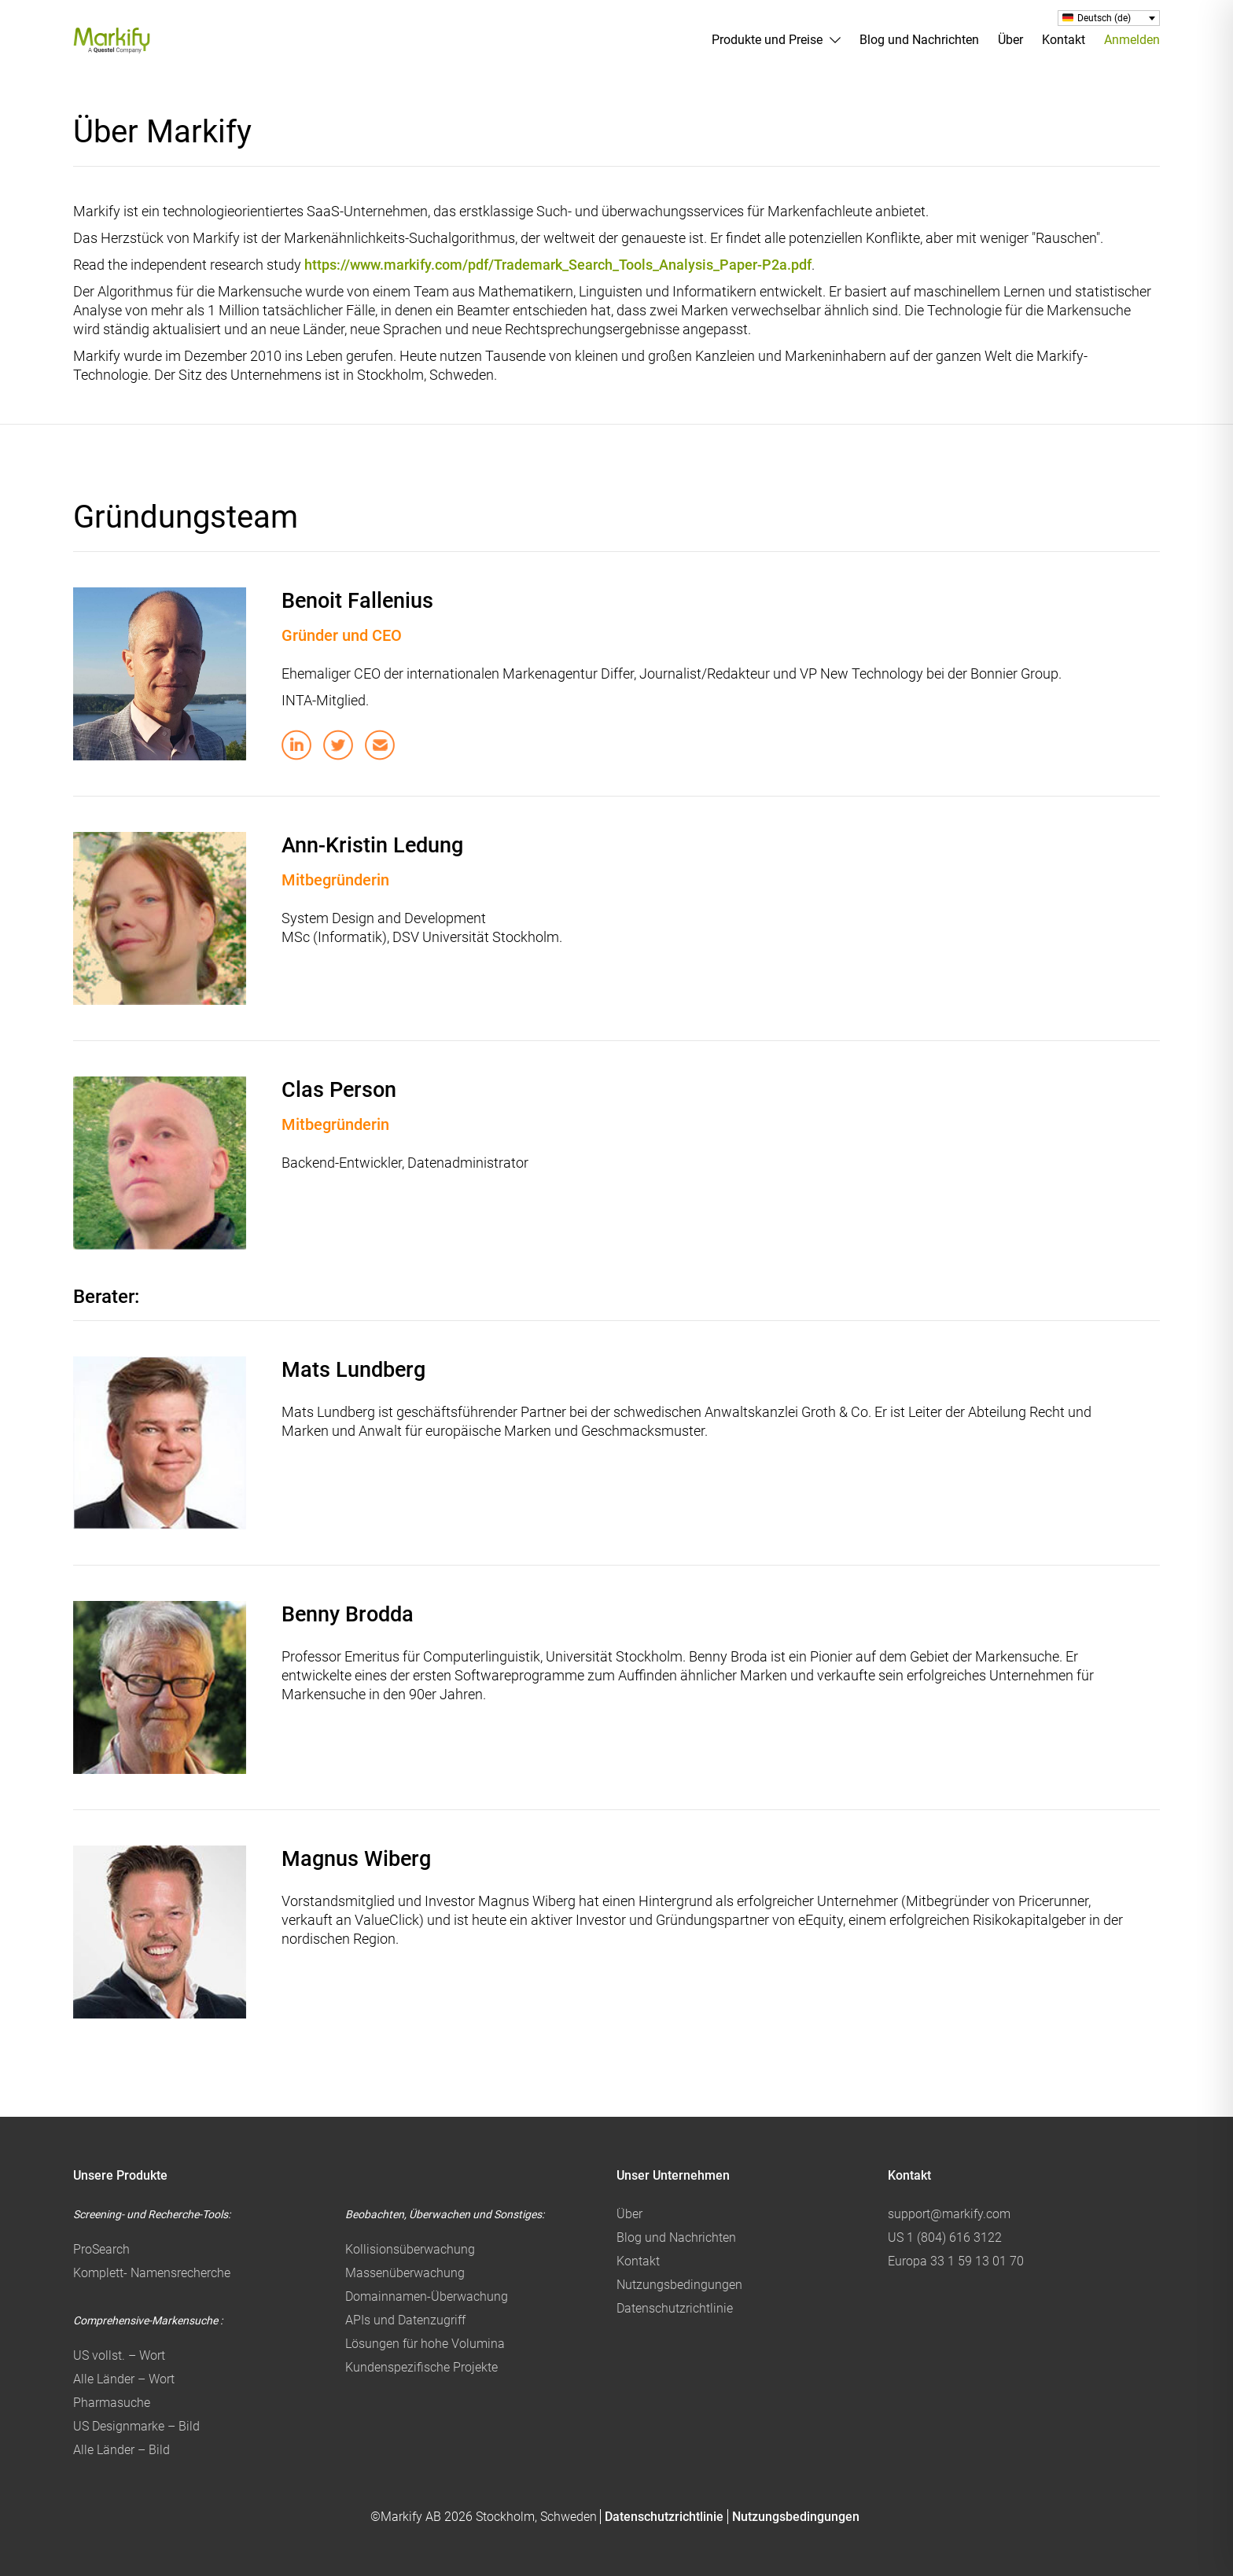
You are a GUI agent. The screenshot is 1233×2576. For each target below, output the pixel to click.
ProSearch (101, 2249)
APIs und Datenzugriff (405, 2320)
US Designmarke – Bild (136, 2426)
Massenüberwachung (405, 2272)
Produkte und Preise (767, 39)
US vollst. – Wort (119, 2355)
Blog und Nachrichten (919, 39)
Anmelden (1132, 39)
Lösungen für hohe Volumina (425, 2343)
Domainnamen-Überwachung (426, 2296)
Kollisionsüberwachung (410, 2249)
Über (1010, 39)
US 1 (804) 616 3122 (945, 2237)
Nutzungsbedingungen (679, 2284)
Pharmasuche (111, 2402)
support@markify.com (949, 2213)
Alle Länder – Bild (121, 2449)
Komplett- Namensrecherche (151, 2272)
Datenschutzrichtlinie (674, 2308)
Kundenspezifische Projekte (421, 2367)
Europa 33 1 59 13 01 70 (956, 2261)
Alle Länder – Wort (124, 2379)
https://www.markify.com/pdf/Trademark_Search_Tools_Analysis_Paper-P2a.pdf (558, 264)
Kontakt (1063, 39)
